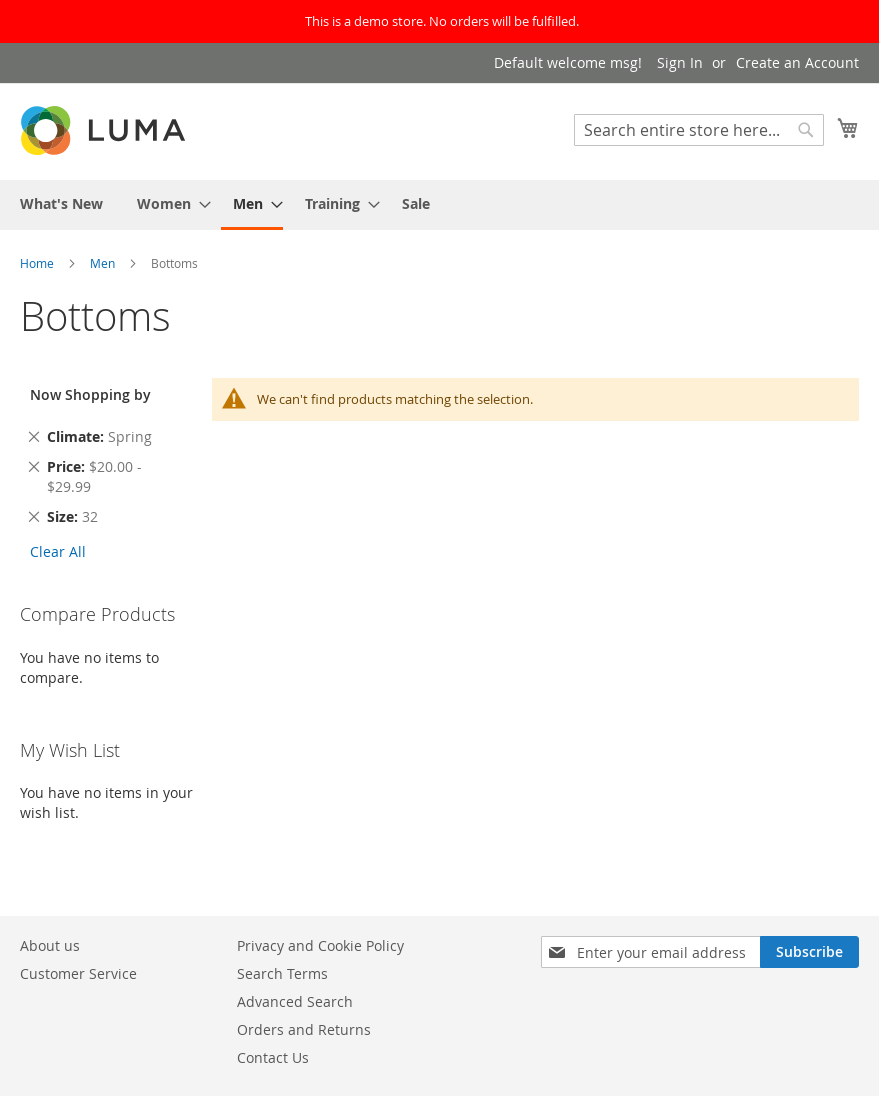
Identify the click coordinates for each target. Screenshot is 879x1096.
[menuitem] (61, 203)
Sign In (680, 62)
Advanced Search (295, 1001)
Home (38, 263)
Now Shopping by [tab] (90, 394)
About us (50, 945)
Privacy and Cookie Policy (320, 945)
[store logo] (105, 130)
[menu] (439, 205)
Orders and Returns (304, 1029)
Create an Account (797, 62)
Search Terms (282, 973)
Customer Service (78, 973)
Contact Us (273, 1057)
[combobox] (699, 130)
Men (104, 263)
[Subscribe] (809, 952)
